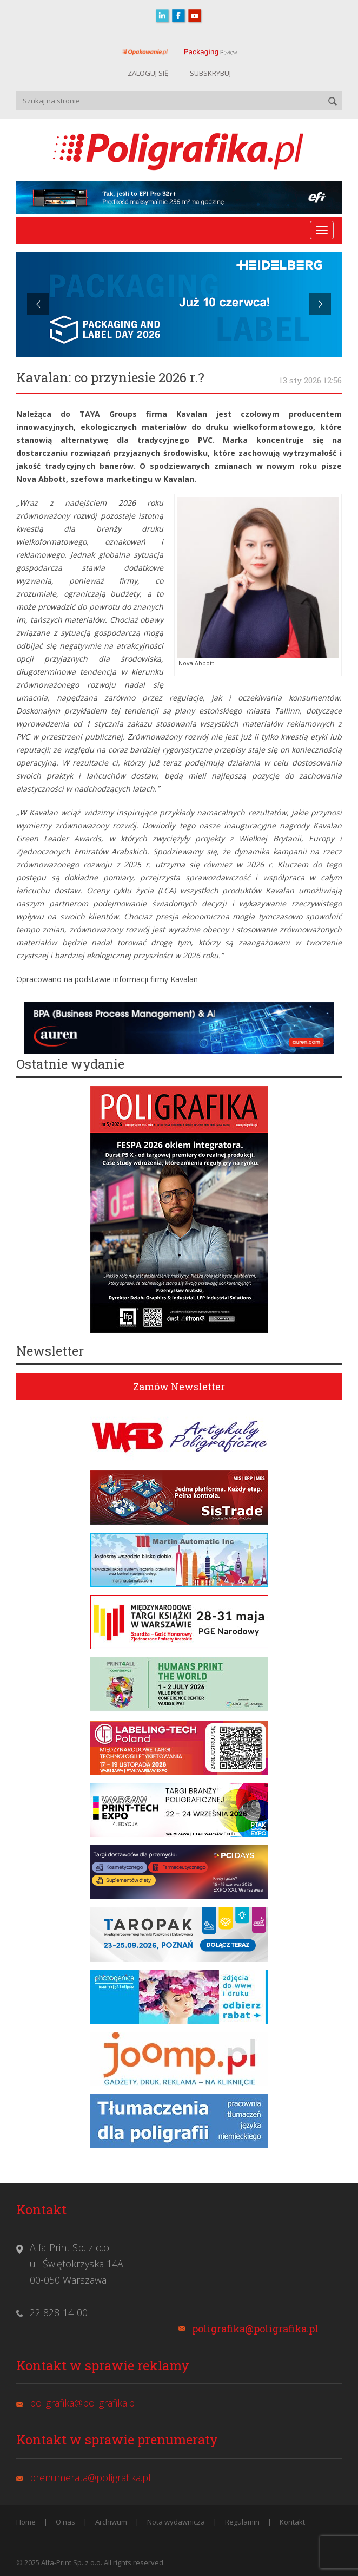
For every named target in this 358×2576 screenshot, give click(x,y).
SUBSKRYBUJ (210, 73)
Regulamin (242, 2522)
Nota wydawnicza (176, 2522)
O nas (65, 2522)
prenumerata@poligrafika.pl (90, 2477)
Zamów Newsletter (179, 1386)
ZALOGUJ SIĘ (148, 73)
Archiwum (111, 2522)
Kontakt (292, 2522)
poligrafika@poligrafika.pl (255, 2328)
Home (26, 2522)
